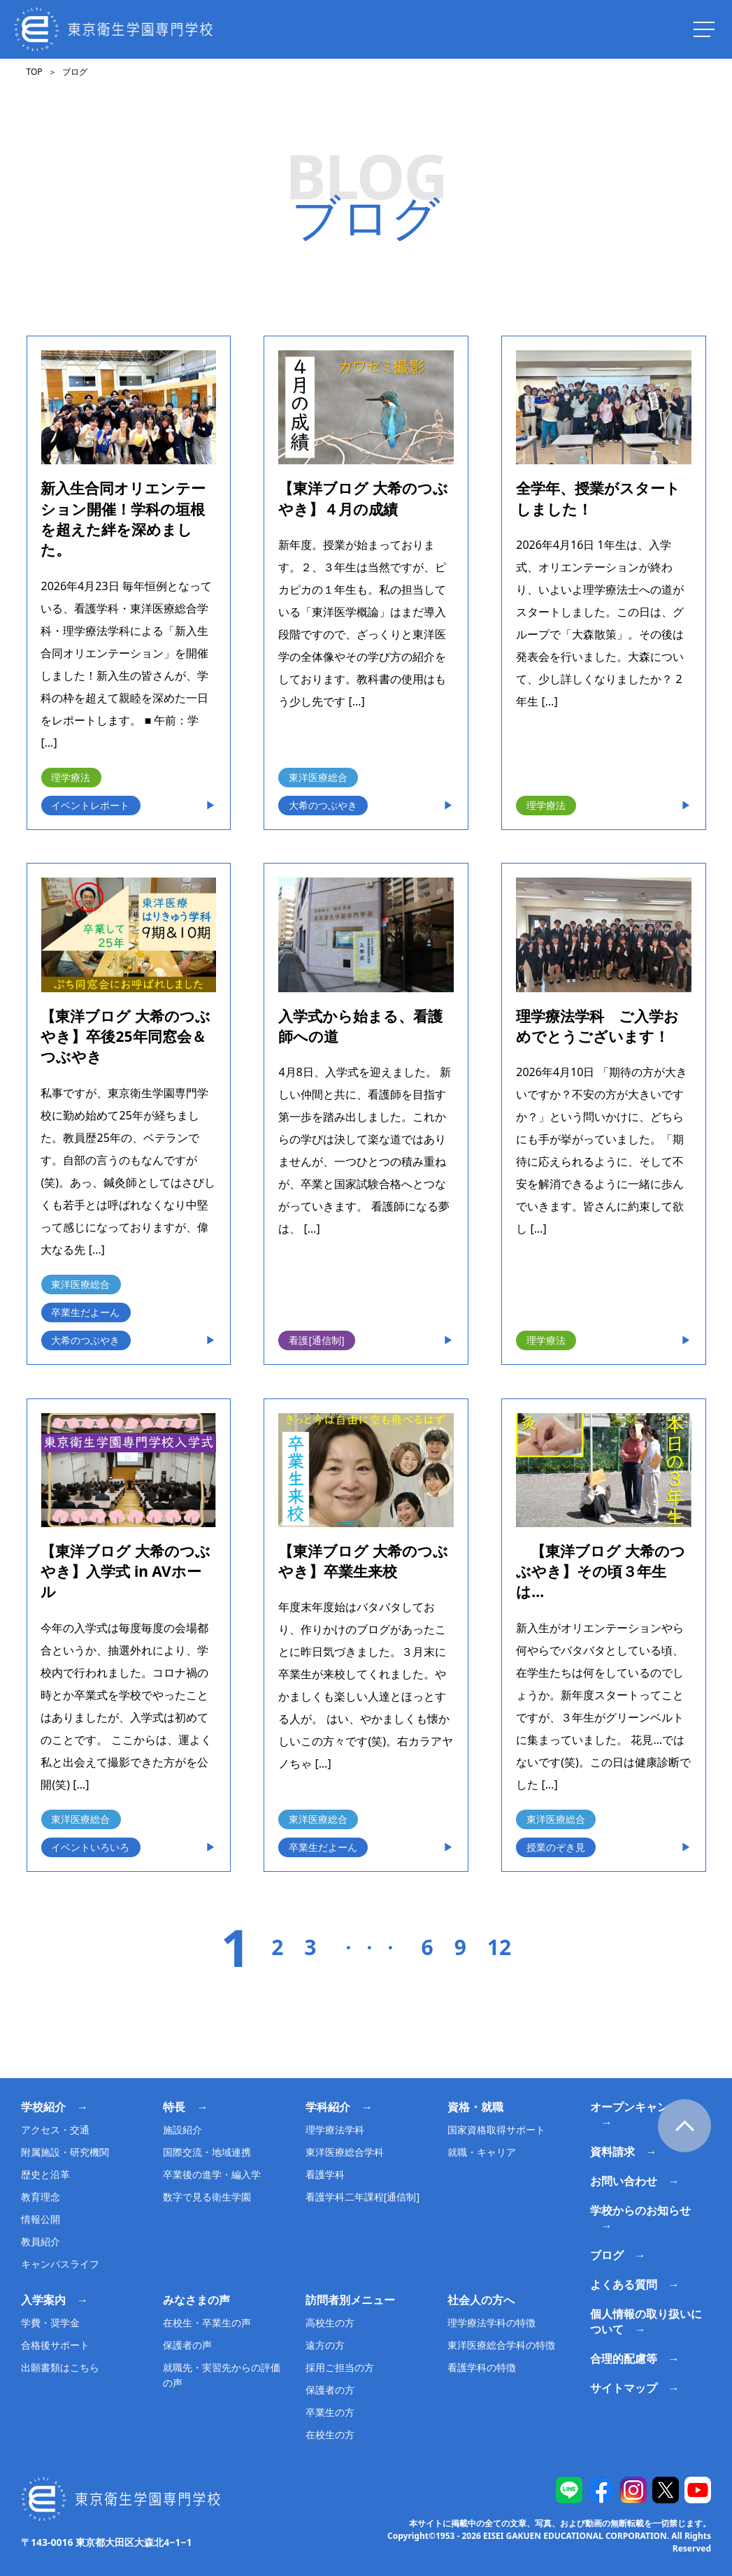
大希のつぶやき (323, 805)
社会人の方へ (481, 2299)
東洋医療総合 (318, 777)
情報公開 (40, 2219)
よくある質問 (623, 2284)
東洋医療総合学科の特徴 (501, 2345)
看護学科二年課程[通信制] (362, 2196)
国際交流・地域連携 (207, 2152)
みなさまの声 (196, 2299)
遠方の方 (325, 2345)
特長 (174, 2107)
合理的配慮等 (623, 2358)
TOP (34, 72)
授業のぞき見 (555, 1847)
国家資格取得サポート (496, 2129)
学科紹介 (328, 2107)
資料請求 (612, 2151)
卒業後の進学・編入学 (212, 2174)
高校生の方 (330, 2322)
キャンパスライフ (60, 2263)
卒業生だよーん (85, 1312)
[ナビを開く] (704, 29)
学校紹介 (43, 2107)
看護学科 (325, 2174)
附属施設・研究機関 (65, 2152)
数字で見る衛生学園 (207, 2196)
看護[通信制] (316, 1340)
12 (499, 1947)
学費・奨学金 (50, 2322)
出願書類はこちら (60, 2367)
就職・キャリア (481, 2152)
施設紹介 (182, 2129)
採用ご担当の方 (340, 2367)
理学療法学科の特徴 (491, 2322)
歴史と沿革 (45, 2174)
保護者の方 (330, 2389)
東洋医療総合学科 (345, 2152)
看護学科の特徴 (481, 2367)
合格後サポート (55, 2345)
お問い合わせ (623, 2181)
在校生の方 (330, 2434)
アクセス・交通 (55, 2129)
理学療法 (70, 777)
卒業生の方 (330, 2412)
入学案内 (43, 2299)
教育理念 (40, 2196)
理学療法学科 (335, 2129)
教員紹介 (40, 2241)
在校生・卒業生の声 (207, 2322)
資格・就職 (475, 2107)
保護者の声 (187, 2345)
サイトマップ (623, 2388)
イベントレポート (90, 805)
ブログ (607, 2255)
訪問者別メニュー (350, 2299)
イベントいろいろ (90, 1847)
